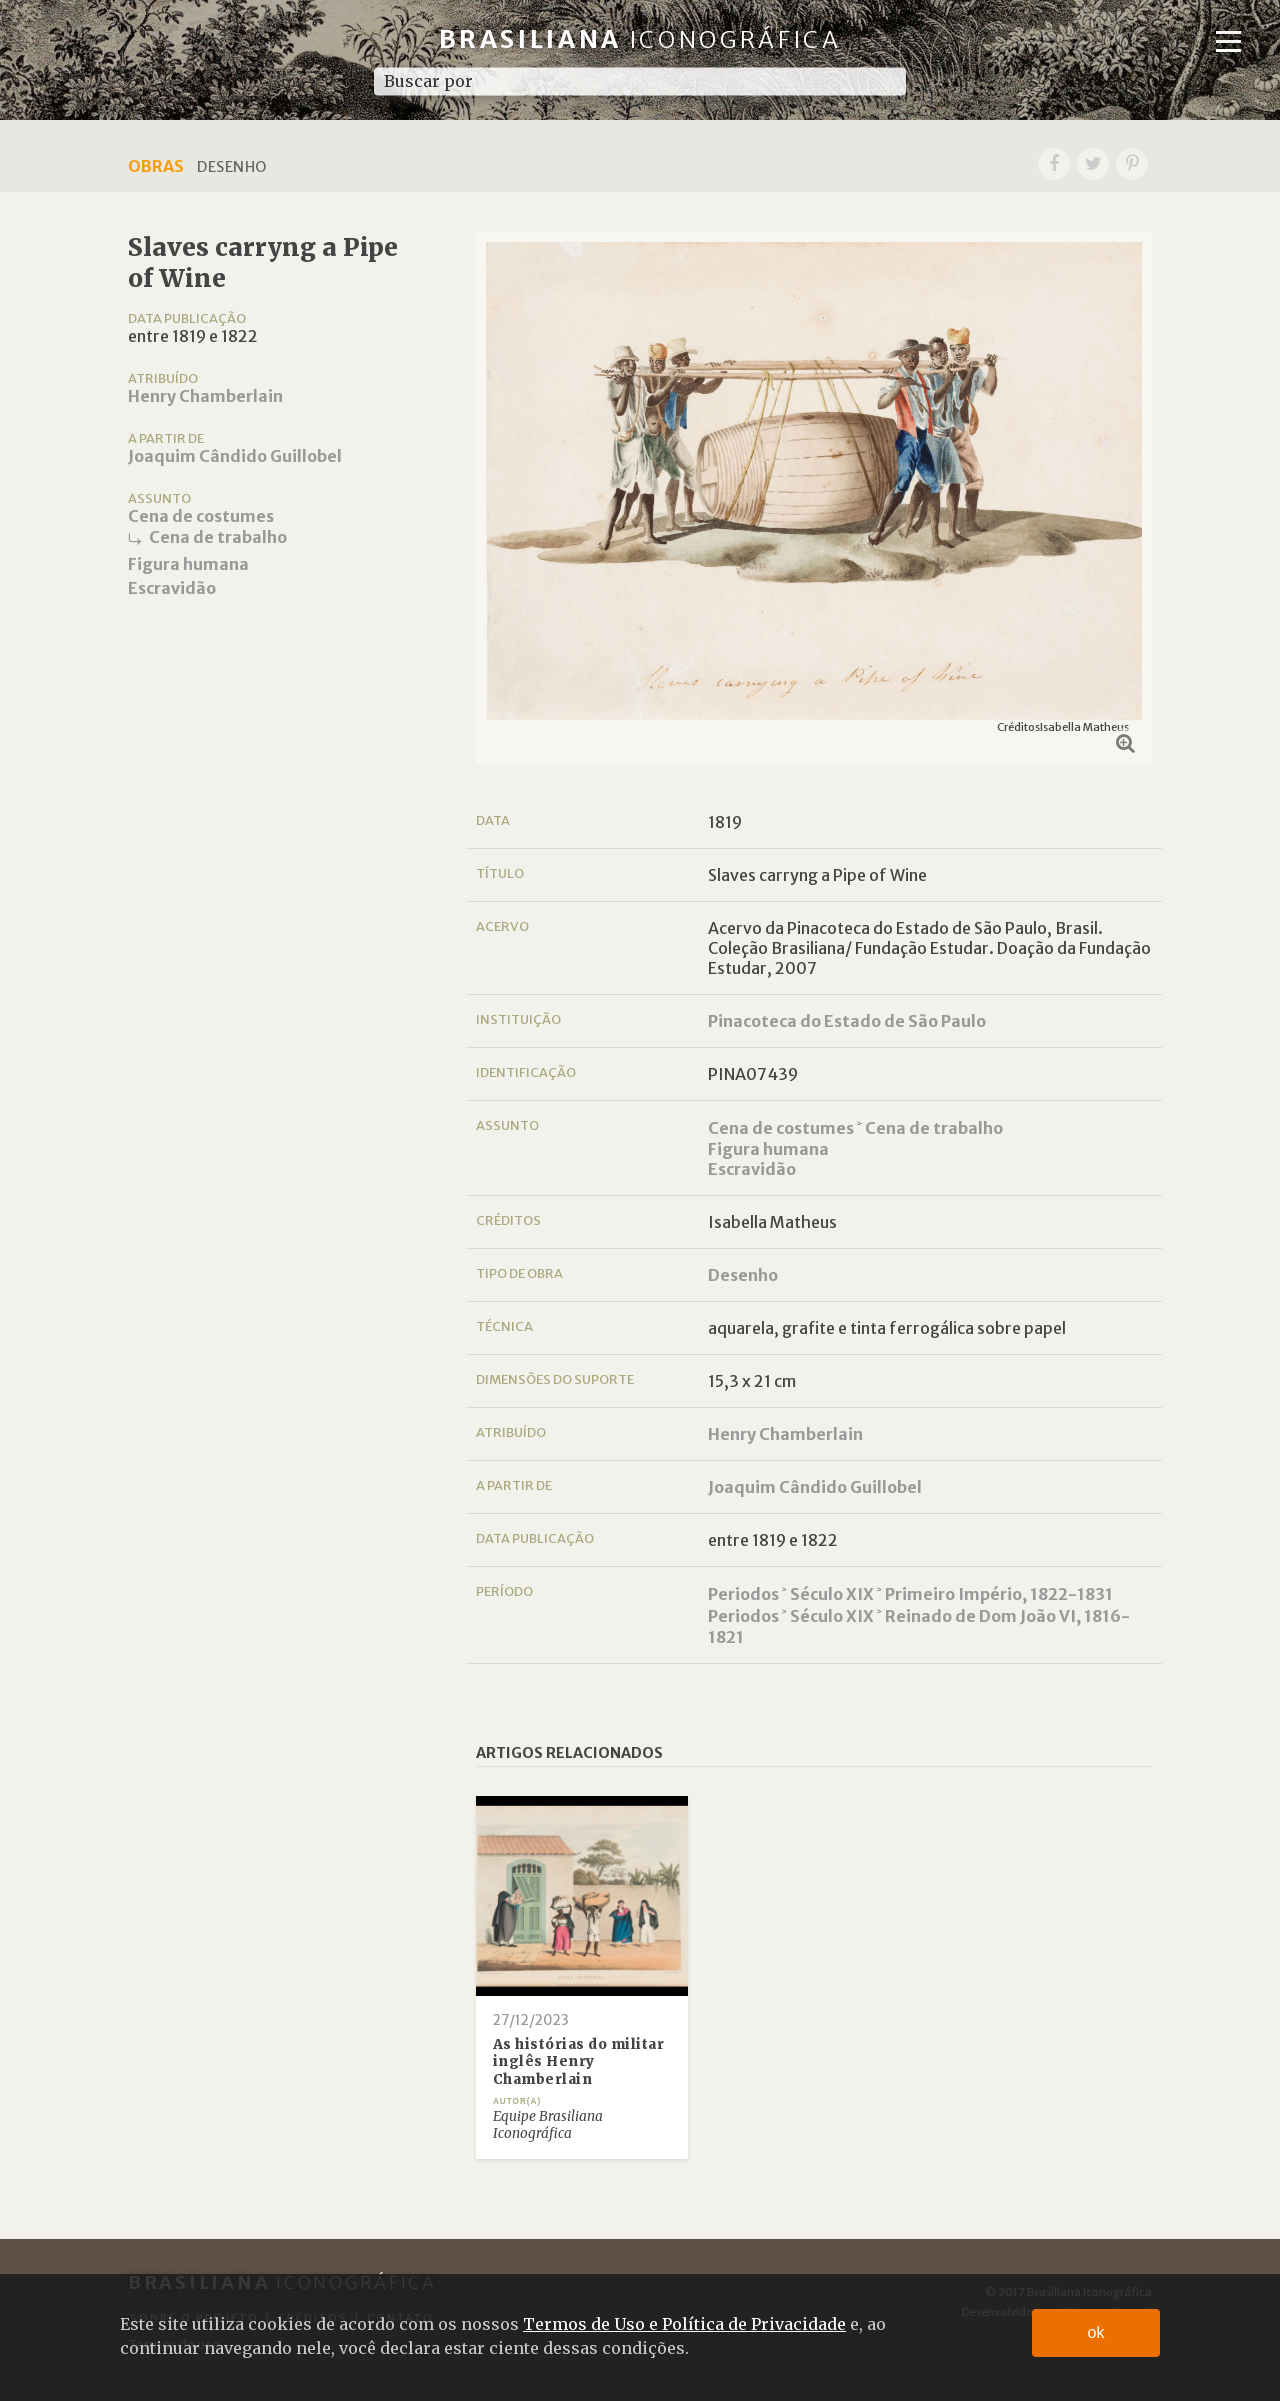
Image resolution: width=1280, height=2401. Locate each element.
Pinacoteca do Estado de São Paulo (847, 1021)
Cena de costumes (201, 516)
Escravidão (172, 588)
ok (1096, 2332)
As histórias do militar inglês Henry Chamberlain (579, 2062)
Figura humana (188, 564)
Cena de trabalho (218, 537)
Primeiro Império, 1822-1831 (999, 1594)
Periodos (743, 1594)
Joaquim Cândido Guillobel (235, 456)
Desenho (743, 1275)
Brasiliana (640, 39)
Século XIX (832, 1594)
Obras (156, 166)
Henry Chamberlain (205, 396)
